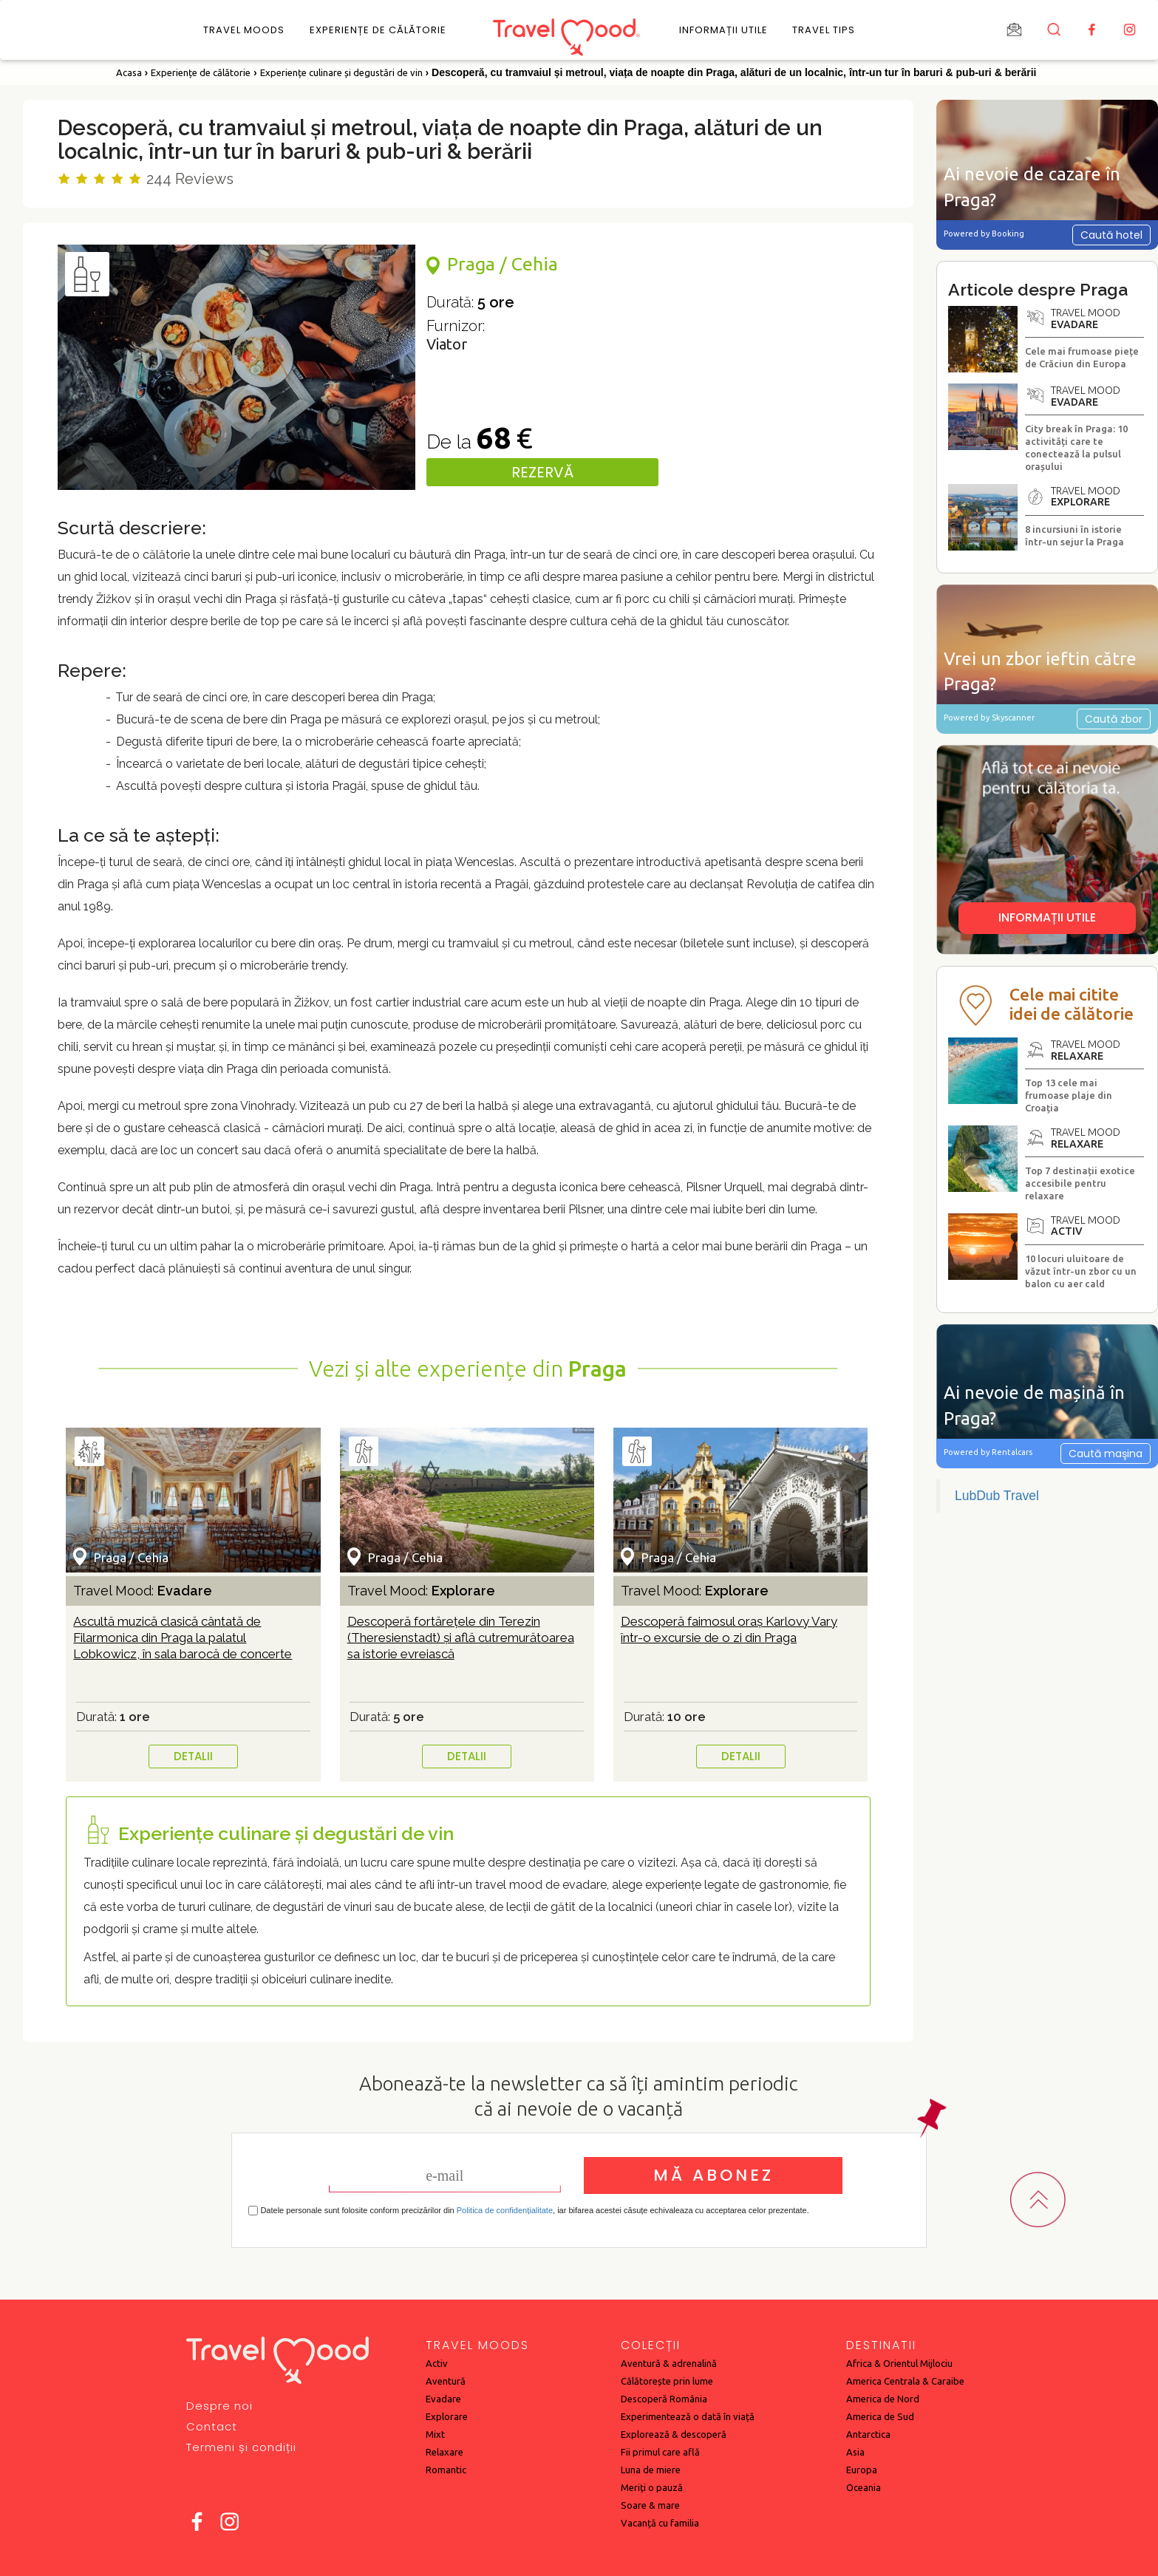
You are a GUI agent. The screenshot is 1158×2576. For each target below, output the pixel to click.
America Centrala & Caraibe (905, 2381)
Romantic (446, 2469)
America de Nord (882, 2398)
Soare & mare (650, 2505)
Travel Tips (823, 30)
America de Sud (880, 2416)
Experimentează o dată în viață (688, 2416)
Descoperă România (664, 2398)
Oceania (863, 2487)
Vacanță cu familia (660, 2523)
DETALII (193, 1756)
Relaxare (444, 2452)
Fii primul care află (660, 2452)
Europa (861, 2469)
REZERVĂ (542, 472)
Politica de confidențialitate (505, 2210)
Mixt (435, 2434)
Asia (855, 2452)
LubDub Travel (997, 1495)
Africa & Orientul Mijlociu (899, 2363)
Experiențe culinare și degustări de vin (341, 72)
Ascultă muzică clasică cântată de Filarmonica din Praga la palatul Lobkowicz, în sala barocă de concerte (182, 1637)
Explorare (447, 2416)
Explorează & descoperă (673, 2434)
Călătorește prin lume (667, 2381)
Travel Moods (244, 30)
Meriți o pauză (652, 2487)
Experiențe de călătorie (378, 30)
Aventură (446, 2381)
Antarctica (868, 2434)
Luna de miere (651, 2469)
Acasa (129, 72)
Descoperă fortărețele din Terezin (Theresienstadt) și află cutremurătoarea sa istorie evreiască (460, 1637)
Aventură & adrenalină (669, 2363)
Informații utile (723, 30)
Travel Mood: (142, 1590)
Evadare (443, 2398)
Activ (437, 2363)
